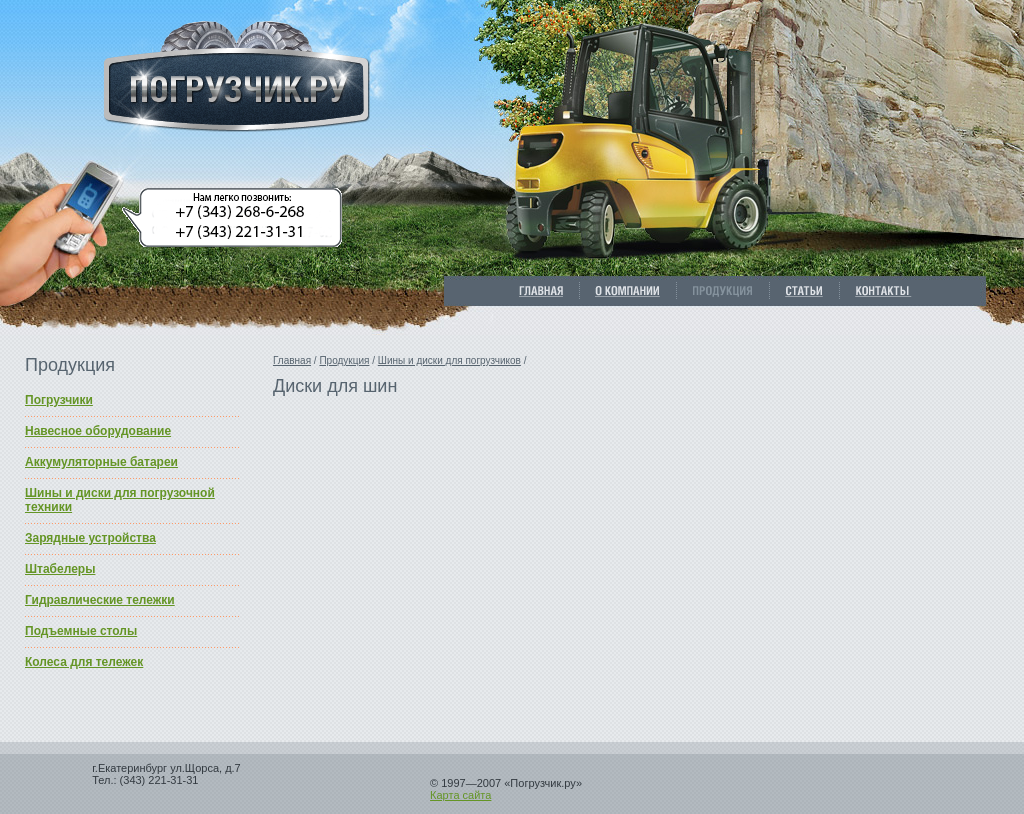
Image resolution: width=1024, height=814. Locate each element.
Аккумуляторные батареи (101, 462)
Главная (292, 360)
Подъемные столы (81, 631)
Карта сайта (460, 795)
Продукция (344, 360)
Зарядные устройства (90, 538)
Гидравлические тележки (100, 600)
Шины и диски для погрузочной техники (120, 500)
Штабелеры (60, 569)
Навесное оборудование (98, 431)
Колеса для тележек (84, 662)
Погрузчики (59, 400)
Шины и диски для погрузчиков (449, 360)
